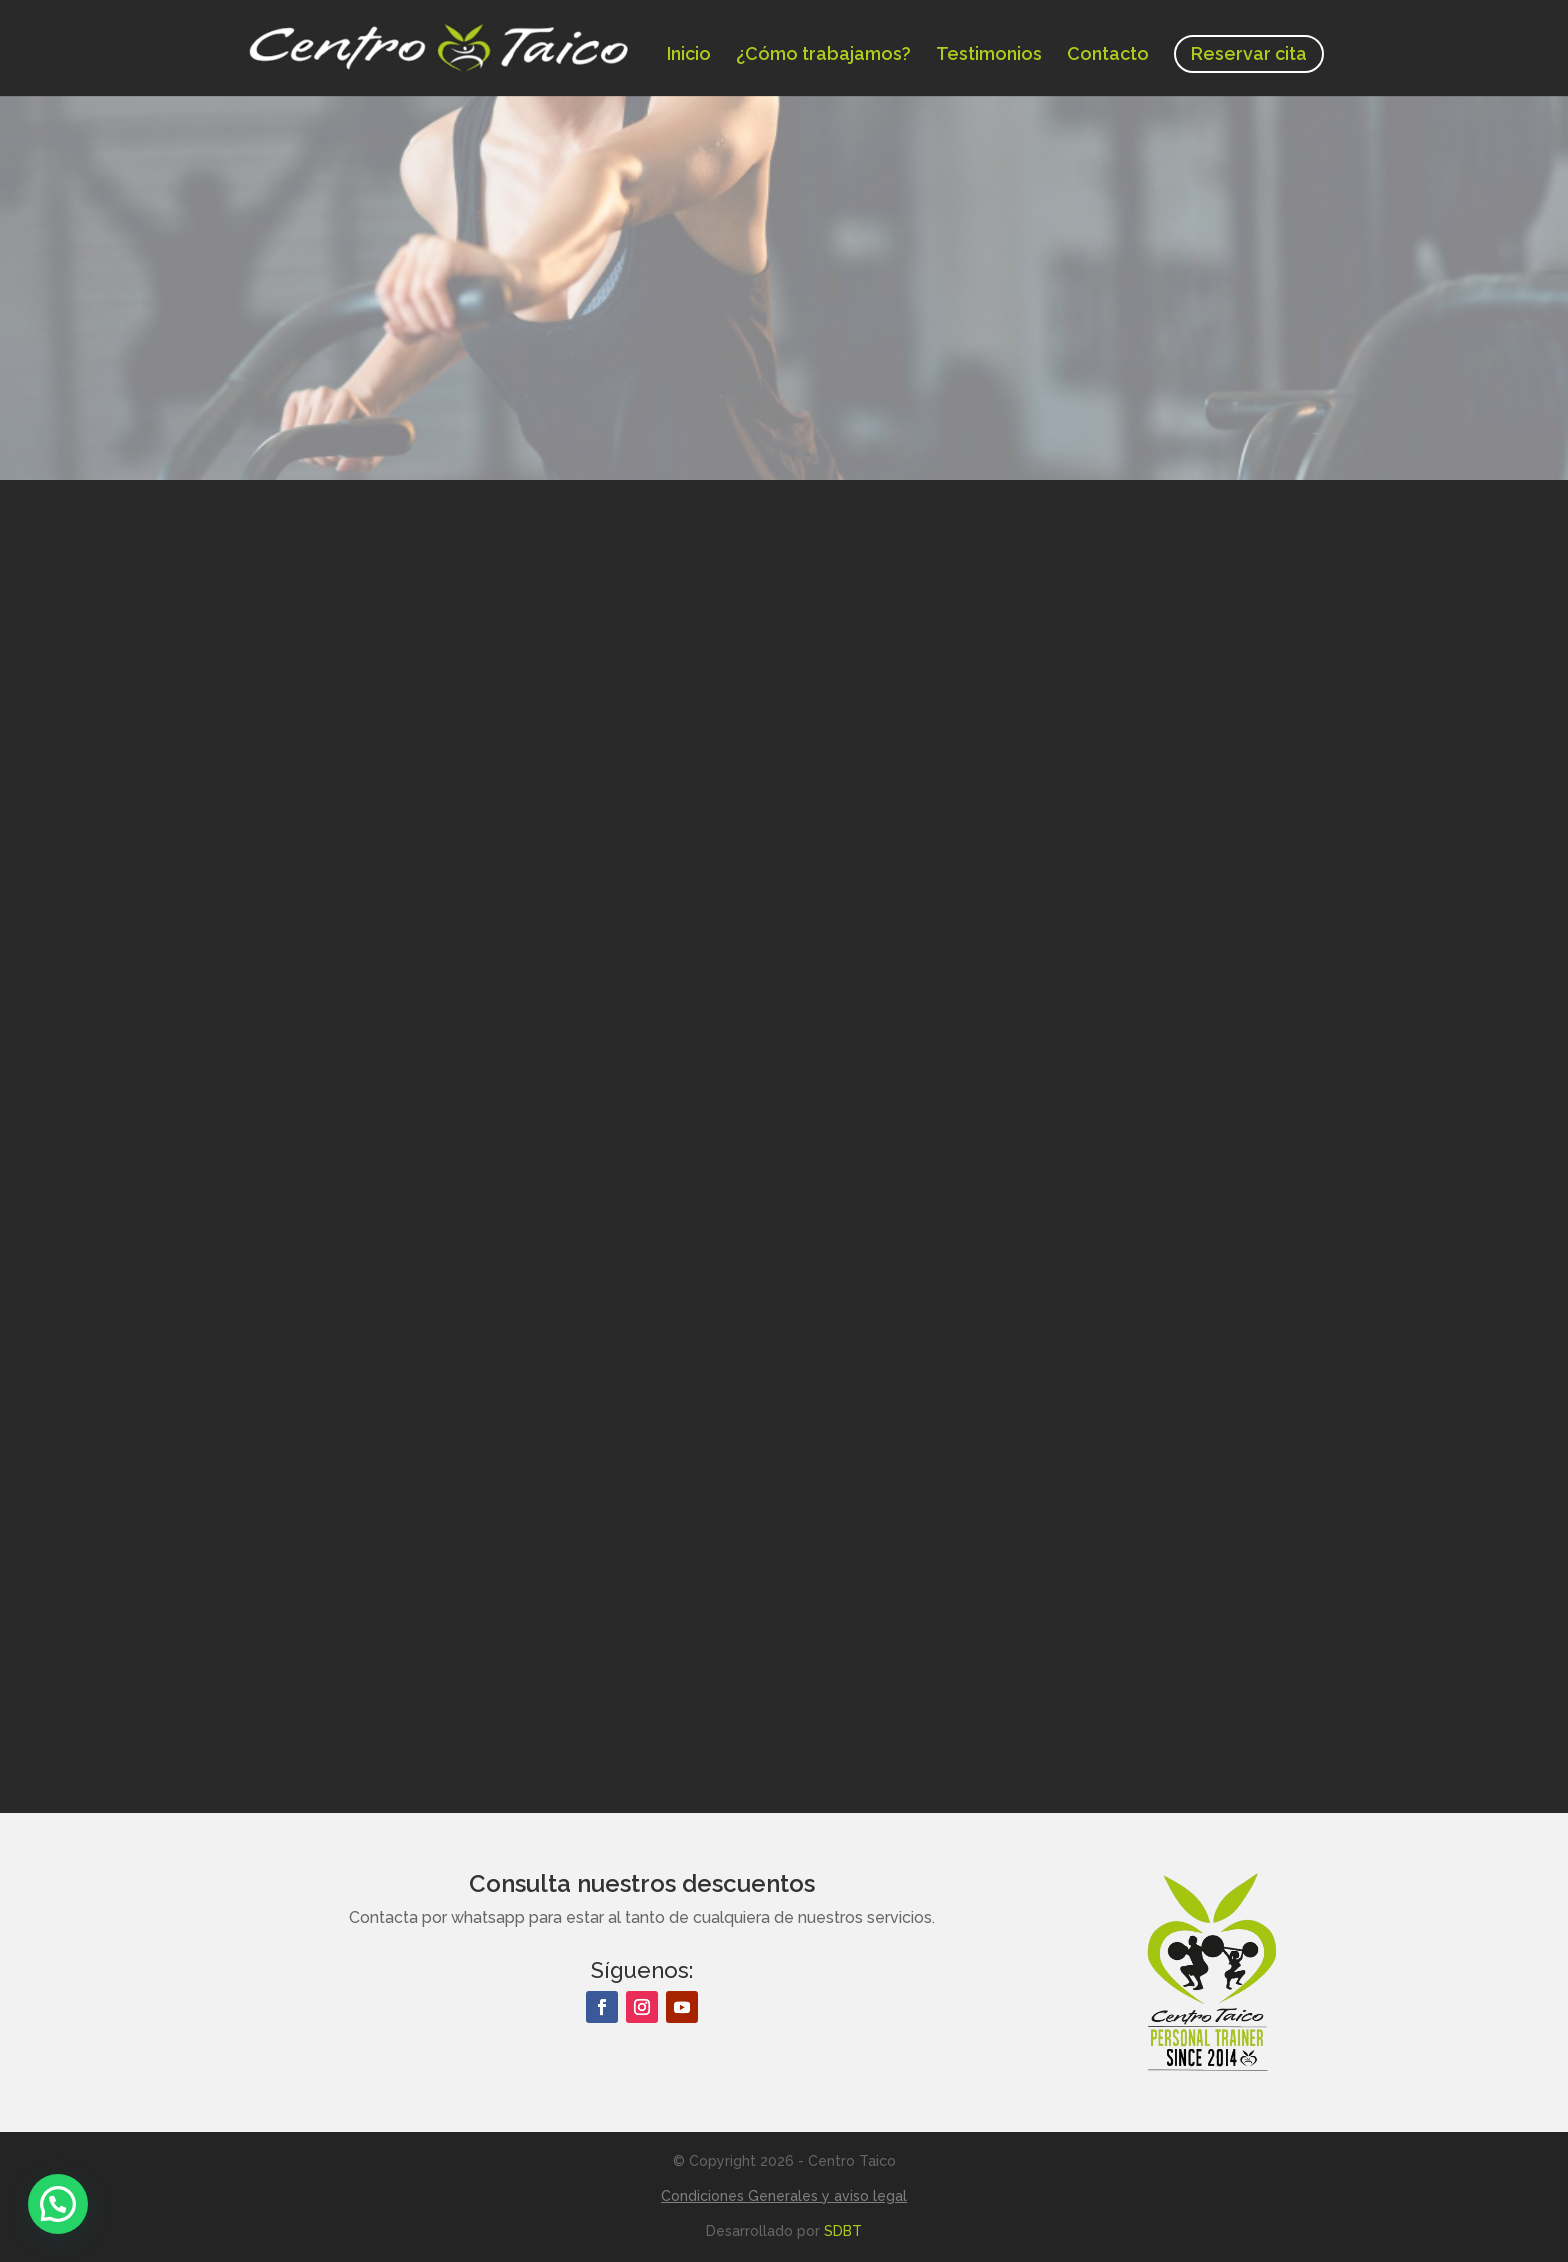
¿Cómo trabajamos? (823, 55)
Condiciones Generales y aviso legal (784, 2196)
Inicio (689, 55)
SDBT (843, 2231)
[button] (58, 2204)
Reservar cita (1249, 53)
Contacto (1108, 55)
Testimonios (989, 55)
